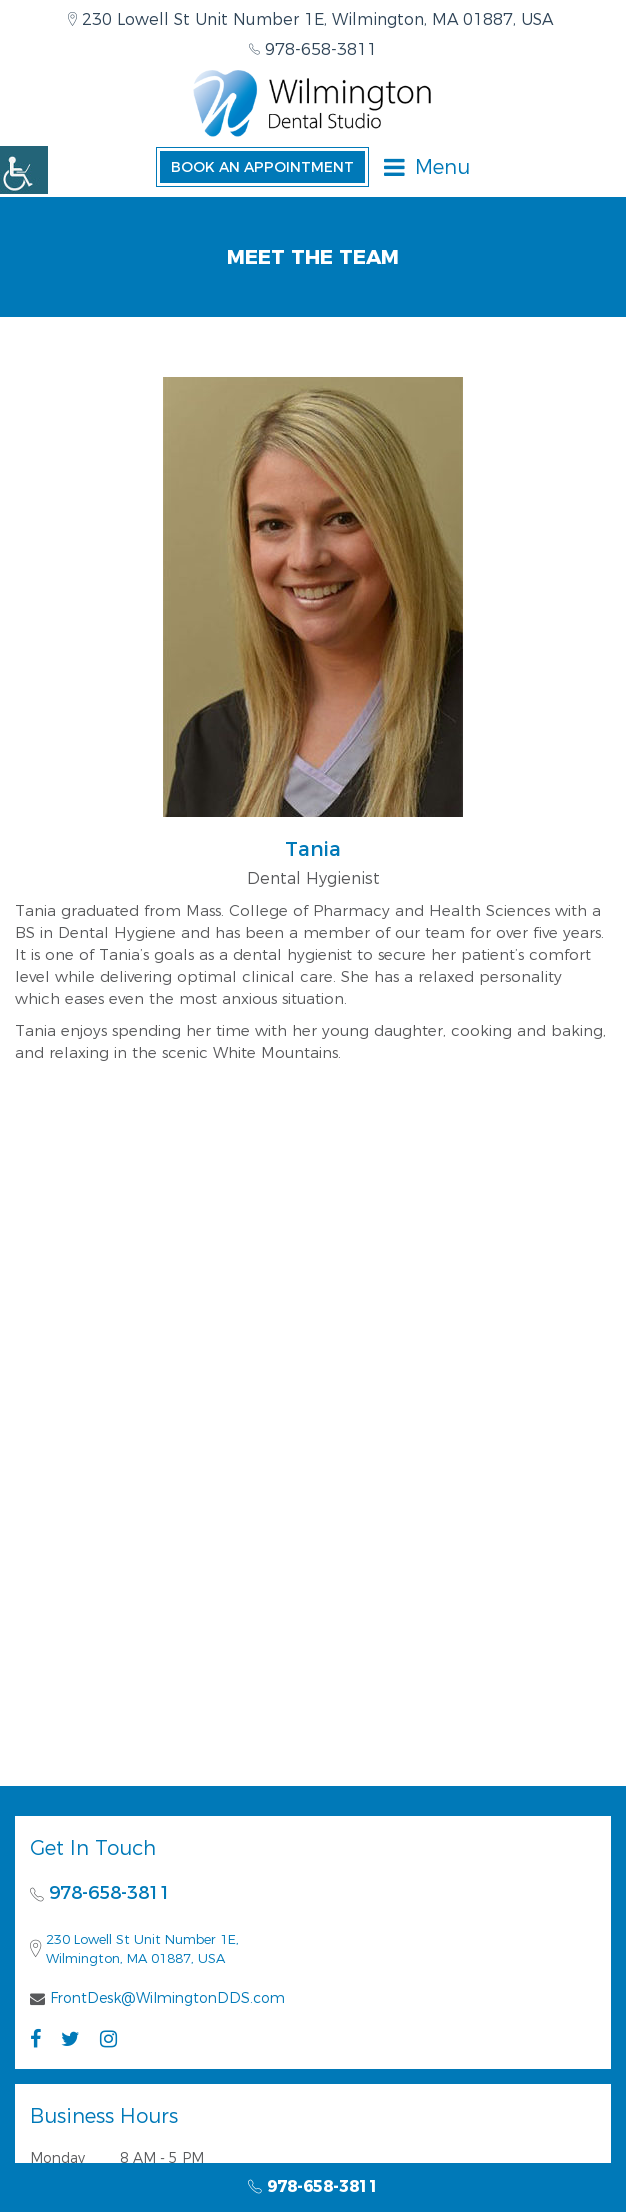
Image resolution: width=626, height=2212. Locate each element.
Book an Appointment (262, 167)
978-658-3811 (313, 49)
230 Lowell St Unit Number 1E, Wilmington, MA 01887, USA (310, 19)
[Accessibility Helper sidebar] (24, 170)
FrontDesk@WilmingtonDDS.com (167, 1998)
